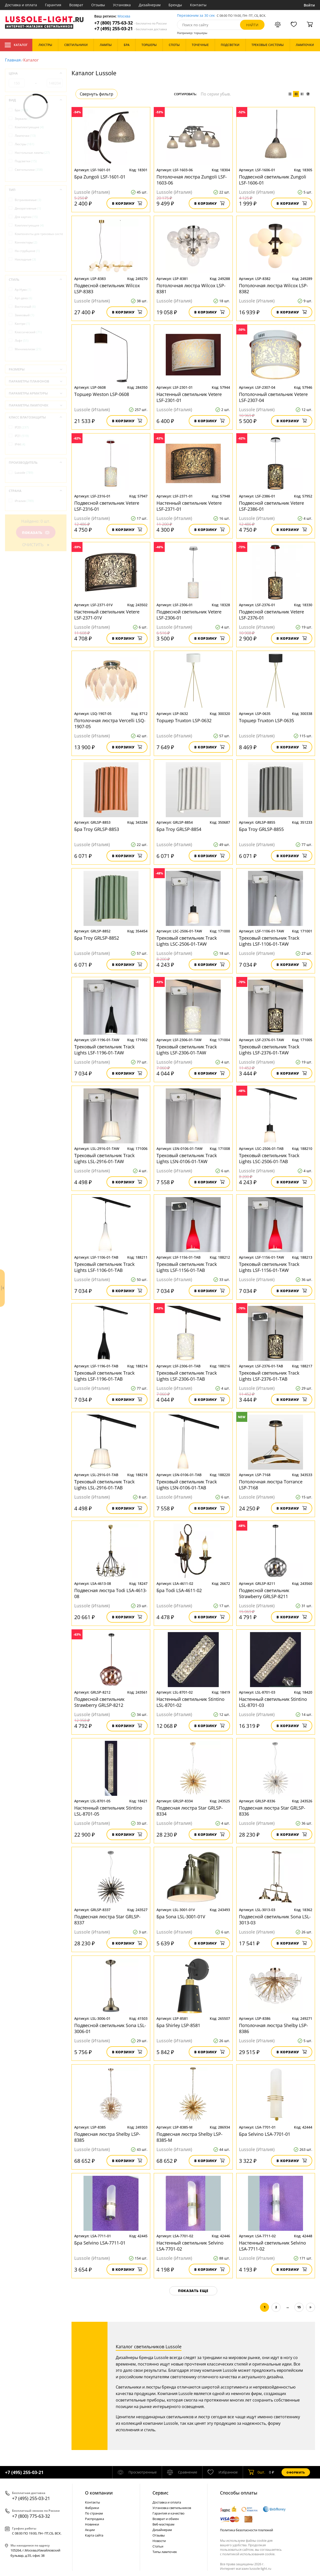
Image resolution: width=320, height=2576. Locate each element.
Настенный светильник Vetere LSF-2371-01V (107, 615)
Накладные (25, 259)
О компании (99, 2493)
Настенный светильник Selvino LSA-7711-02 (272, 2246)
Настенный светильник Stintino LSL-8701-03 (273, 1702)
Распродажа (94, 2519)
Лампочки (25, 135)
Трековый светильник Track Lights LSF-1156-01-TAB (186, 1267)
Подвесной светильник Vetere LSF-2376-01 (271, 615)
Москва (124, 16)
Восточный (25, 306)
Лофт (21, 340)
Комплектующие (29, 127)
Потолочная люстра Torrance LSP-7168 (270, 1485)
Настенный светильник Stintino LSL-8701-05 (108, 1811)
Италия (24, 501)
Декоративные (28, 208)
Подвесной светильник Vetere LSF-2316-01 (106, 506)
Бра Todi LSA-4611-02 (179, 1590)
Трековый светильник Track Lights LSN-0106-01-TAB (186, 1485)
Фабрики (92, 2508)
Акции (90, 2530)
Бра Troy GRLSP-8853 (96, 829)
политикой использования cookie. (248, 2554)
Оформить (295, 2472)
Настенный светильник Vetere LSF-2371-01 (189, 506)
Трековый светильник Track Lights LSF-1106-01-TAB (104, 1267)
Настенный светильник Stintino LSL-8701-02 (190, 1702)
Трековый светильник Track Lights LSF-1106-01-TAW (269, 941)
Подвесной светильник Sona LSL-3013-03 (275, 1920)
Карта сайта (94, 2535)
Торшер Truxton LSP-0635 (266, 720)
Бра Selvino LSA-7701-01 (264, 2134)
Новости (159, 2541)
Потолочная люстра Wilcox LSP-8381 (191, 288)
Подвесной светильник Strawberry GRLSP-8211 (264, 1593)
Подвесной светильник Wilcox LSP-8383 (107, 288)
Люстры (24, 144)
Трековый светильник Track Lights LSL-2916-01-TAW (104, 1158)
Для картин (26, 217)
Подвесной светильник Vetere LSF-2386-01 (271, 506)
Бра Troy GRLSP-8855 (261, 829)
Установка (122, 4)
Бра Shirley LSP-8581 (178, 2025)
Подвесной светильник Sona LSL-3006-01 (110, 2028)
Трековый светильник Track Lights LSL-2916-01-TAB (104, 1485)
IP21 (22, 436)
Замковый (24, 315)
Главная (13, 60)
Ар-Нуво (23, 289)
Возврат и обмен (165, 2519)
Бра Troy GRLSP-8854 (178, 829)
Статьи (157, 2546)
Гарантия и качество (168, 2513)
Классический (28, 332)
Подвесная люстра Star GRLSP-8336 (272, 1811)
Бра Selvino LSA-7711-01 (100, 2243)
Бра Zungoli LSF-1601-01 (100, 177)
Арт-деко (23, 298)
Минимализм (28, 349)
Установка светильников (171, 2508)
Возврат (76, 4)
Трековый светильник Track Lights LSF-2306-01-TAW (186, 1050)
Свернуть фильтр (96, 94)
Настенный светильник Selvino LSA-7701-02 (190, 2246)
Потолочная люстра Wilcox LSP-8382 (273, 288)
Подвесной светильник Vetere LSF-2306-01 (189, 615)
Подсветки (26, 161)
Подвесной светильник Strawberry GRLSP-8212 (99, 1702)
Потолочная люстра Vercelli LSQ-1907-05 (110, 723)
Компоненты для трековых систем (42, 234)
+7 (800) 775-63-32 (130, 23)
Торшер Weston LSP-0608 (101, 394)
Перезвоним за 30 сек (196, 15)
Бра (21, 110)
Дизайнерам (149, 4)
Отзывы (98, 4)
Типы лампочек (164, 2552)
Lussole (24, 472)
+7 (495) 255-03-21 (130, 28)
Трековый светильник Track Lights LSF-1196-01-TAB (104, 1376)
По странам (94, 2513)
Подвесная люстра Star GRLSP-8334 (189, 1811)
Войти (309, 5)
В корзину (127, 203)
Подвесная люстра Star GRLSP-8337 (107, 1920)
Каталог (16, 45)
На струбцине (27, 251)
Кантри (22, 323)
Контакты (198, 4)
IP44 (20, 444)
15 (299, 2307)
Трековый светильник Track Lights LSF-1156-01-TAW (269, 1267)
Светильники (29, 169)
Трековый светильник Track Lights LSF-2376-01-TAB (269, 1376)
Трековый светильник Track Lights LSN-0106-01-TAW (186, 1158)
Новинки (92, 2524)
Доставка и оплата (21, 4)
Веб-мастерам (163, 2524)
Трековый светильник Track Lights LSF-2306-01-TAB (186, 1376)
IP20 (22, 427)
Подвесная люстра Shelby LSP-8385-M (189, 2137)
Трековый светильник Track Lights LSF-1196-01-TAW (104, 1050)
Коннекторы (26, 242)
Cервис (160, 2493)
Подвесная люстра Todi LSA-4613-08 (110, 1593)
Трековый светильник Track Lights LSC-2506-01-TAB (269, 1158)
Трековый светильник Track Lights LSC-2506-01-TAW (186, 941)
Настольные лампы (32, 152)
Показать (36, 532)
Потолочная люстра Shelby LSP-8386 (273, 2028)
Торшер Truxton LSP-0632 (184, 720)
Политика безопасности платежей (246, 2530)
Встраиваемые (28, 200)
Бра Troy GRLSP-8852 (96, 938)
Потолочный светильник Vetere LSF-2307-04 (273, 397)
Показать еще (193, 2290)
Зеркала (23, 118)
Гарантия (53, 4)
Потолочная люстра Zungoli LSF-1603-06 (191, 180)
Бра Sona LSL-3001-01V (180, 1917)
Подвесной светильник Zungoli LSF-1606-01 (272, 180)
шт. (256, 2472)
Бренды (175, 4)
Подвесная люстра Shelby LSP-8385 (107, 2137)
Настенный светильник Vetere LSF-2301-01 (189, 397)
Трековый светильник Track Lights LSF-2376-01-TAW (269, 1050)
